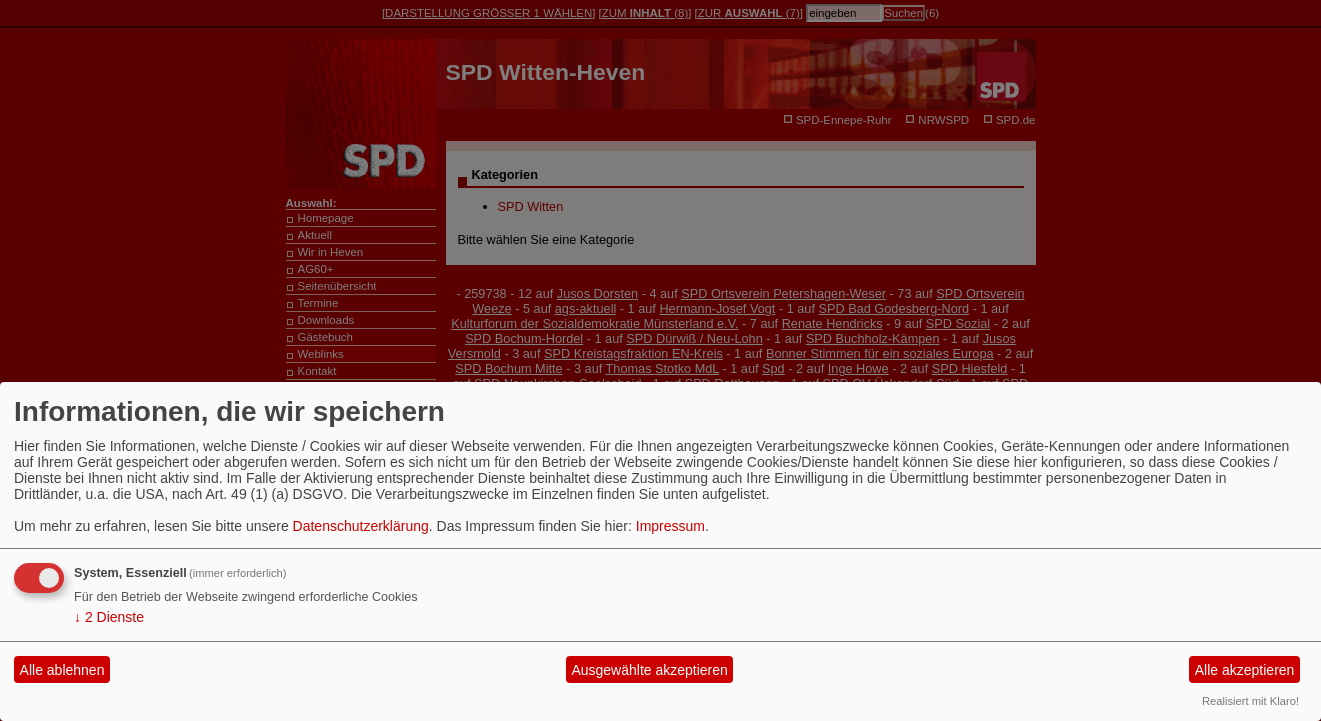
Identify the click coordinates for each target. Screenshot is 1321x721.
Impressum (670, 526)
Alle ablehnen (62, 670)
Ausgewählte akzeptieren (649, 670)
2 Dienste (109, 617)
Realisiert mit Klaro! (1250, 701)
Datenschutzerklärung (361, 526)
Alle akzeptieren (1245, 670)
